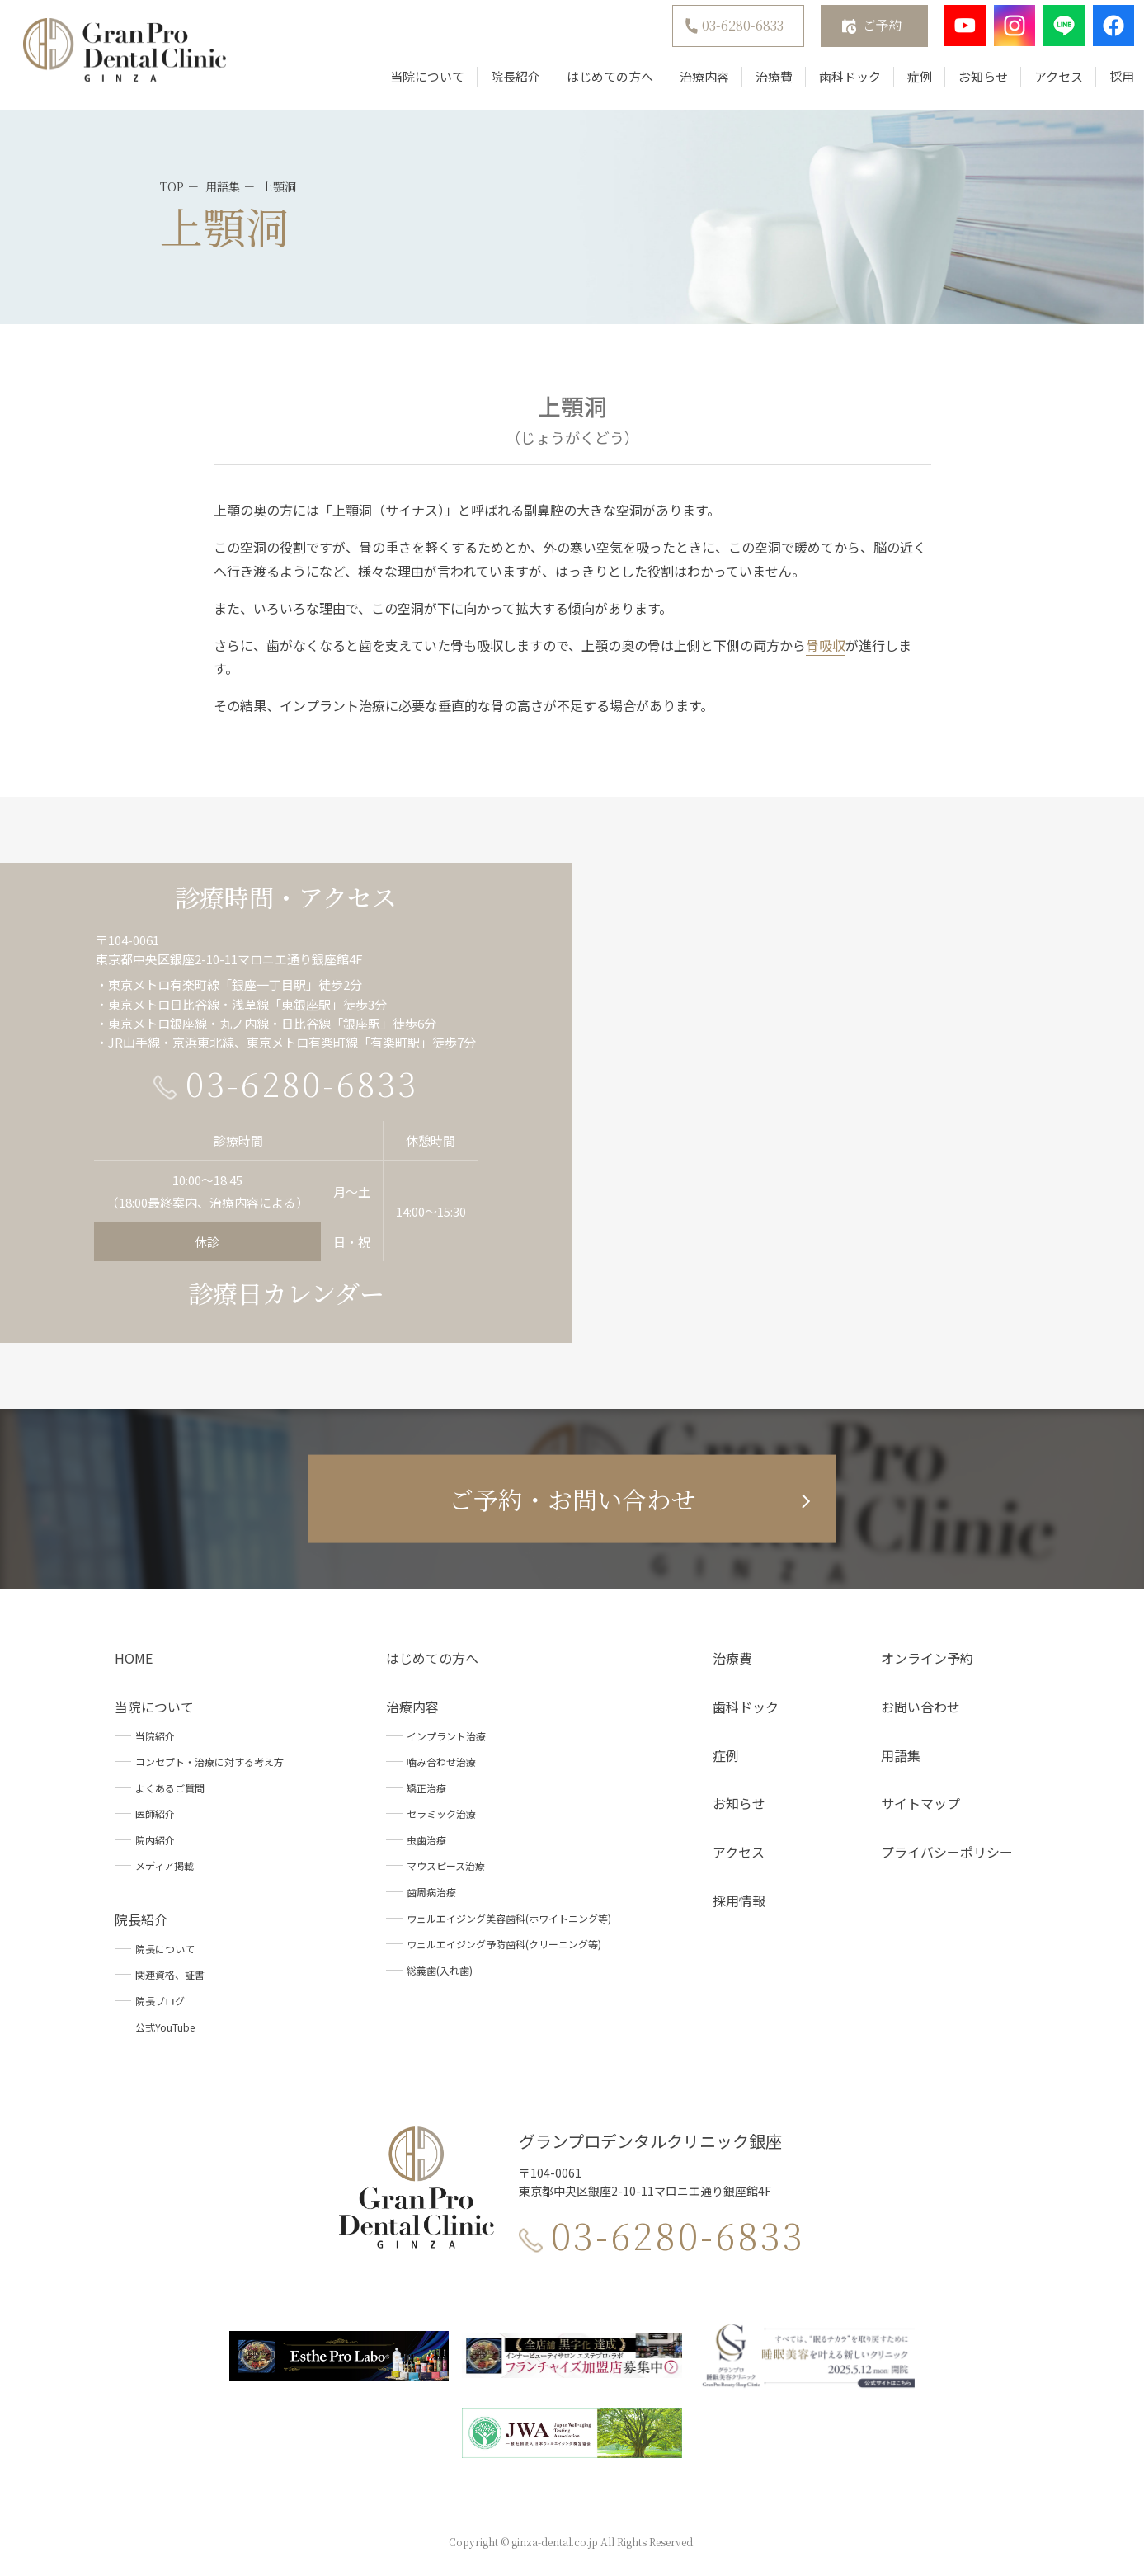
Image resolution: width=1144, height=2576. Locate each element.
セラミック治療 (441, 1813)
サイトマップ (920, 1803)
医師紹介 (155, 1813)
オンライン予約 (927, 1658)
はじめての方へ (593, 84)
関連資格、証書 (170, 1974)
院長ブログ (160, 2001)
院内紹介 (155, 1840)
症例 (903, 84)
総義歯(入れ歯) (440, 1970)
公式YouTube (165, 2027)
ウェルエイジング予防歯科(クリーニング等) (504, 1944)
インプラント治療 (446, 1736)
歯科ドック (833, 84)
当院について (411, 84)
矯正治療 (426, 1788)
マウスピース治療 (446, 1865)
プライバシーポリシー (947, 1852)
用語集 (900, 1755)
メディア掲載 (164, 1865)
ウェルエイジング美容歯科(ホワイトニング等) (509, 1918)
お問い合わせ (920, 1707)
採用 (1105, 84)
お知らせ (966, 84)
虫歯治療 (426, 1840)
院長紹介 (499, 84)
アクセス (1042, 84)
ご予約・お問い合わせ (572, 1499)
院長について (165, 1949)
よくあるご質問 (170, 1788)
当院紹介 (155, 1736)
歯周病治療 (431, 1892)
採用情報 (739, 1900)
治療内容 (688, 84)
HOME (134, 1658)
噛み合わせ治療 (441, 1761)
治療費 (757, 84)
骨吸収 (825, 645)
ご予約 (866, 33)
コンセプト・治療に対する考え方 (209, 1761)
